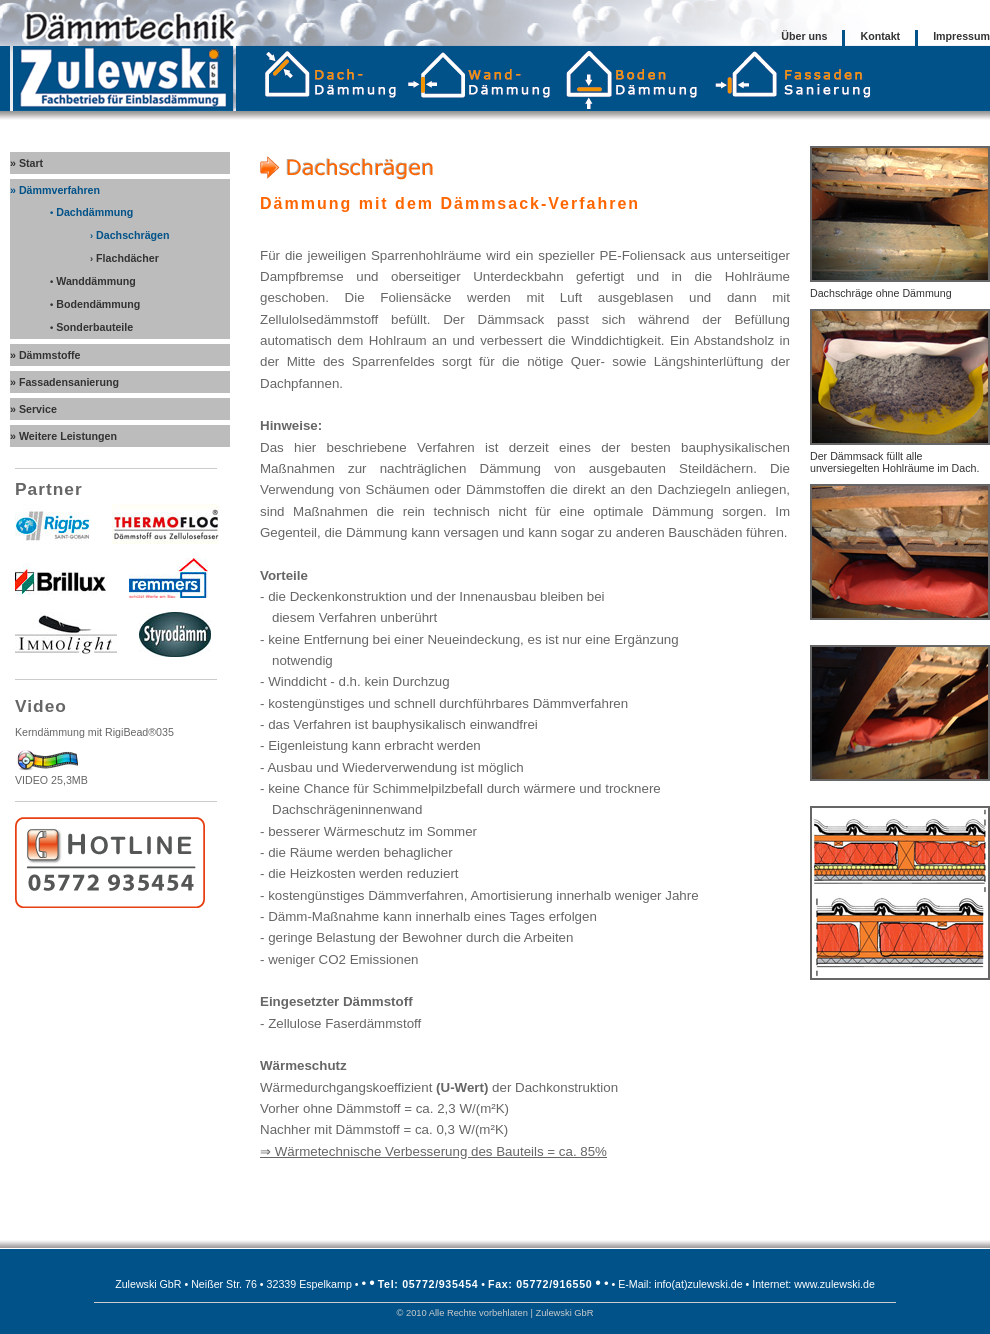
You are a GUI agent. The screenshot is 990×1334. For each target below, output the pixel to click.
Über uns (804, 36)
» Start (26, 163)
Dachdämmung (91, 212)
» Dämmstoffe (45, 355)
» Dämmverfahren (55, 190)
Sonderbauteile (91, 327)
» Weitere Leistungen (63, 436)
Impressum (961, 36)
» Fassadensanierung (64, 382)
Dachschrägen (130, 235)
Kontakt (880, 36)
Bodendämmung (95, 304)
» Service (33, 409)
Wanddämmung (93, 281)
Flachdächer (124, 258)
